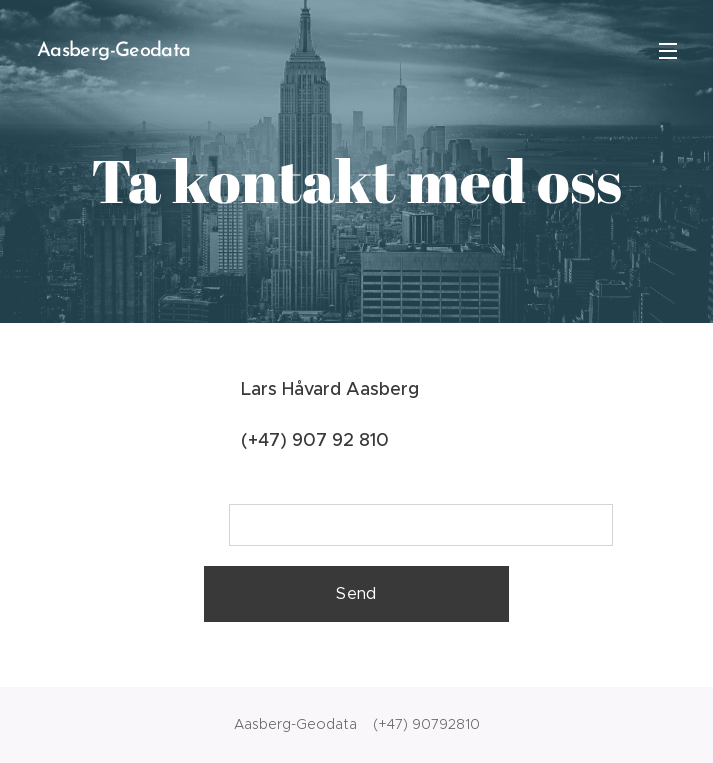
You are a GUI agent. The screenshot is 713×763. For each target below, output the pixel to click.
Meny (668, 51)
